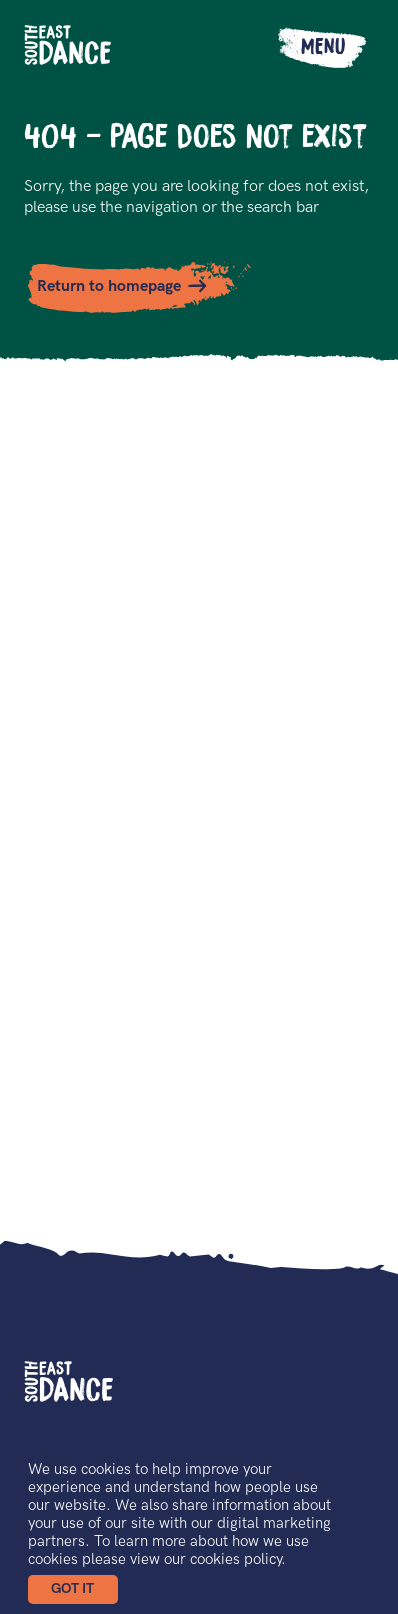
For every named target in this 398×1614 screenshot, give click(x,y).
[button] (73, 1589)
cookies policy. (238, 1559)
